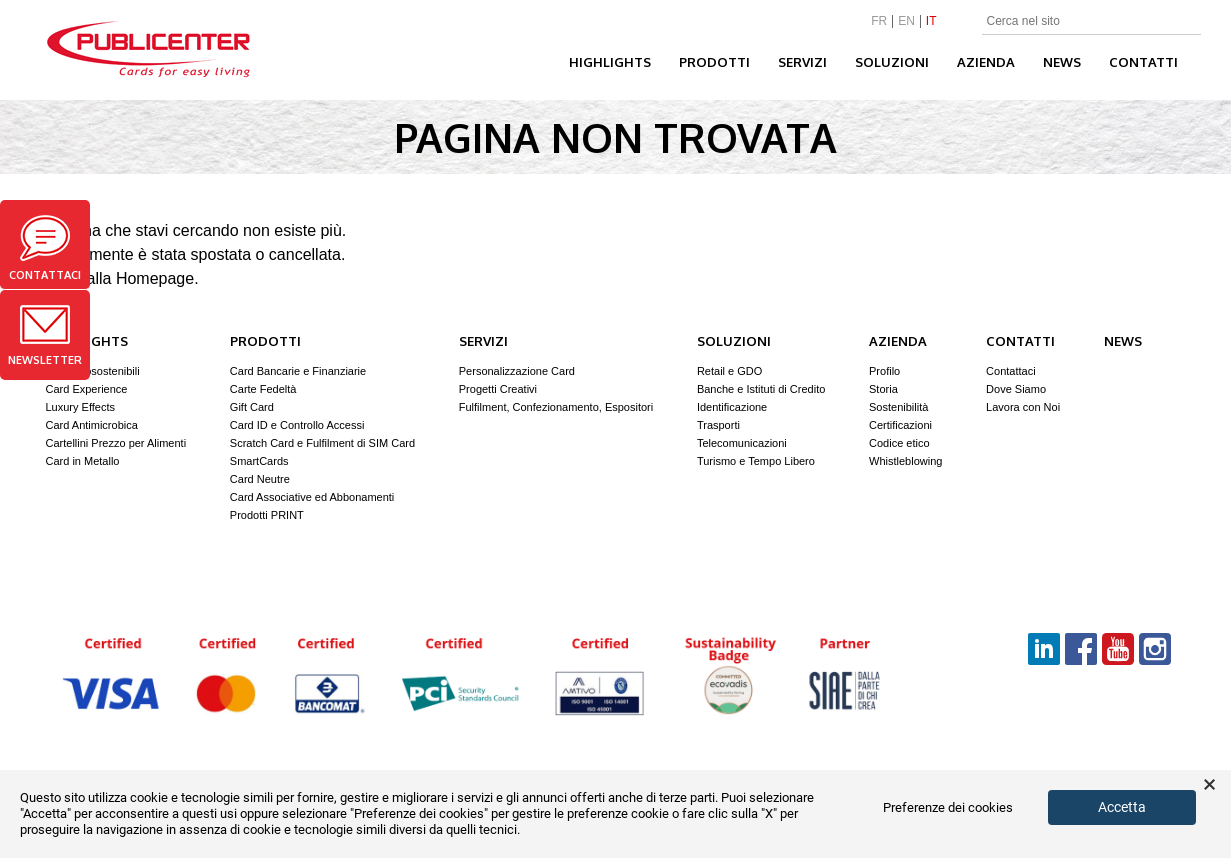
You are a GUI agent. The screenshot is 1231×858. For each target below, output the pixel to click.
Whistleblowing (905, 461)
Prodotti (714, 62)
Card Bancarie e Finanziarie (298, 371)
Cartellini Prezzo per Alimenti (116, 443)
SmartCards (259, 461)
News (1062, 62)
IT (931, 21)
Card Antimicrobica (92, 425)
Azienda (986, 62)
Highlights (610, 62)
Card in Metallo (83, 461)
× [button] (1209, 785)
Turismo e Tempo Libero (756, 461)
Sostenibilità (898, 407)
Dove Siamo (1016, 389)
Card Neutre (260, 479)
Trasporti (718, 425)
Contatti (1143, 62)
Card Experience (87, 389)
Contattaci (45, 248)
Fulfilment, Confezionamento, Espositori (556, 407)
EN (906, 21)
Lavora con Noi (1023, 407)
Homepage (155, 278)
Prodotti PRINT (267, 515)
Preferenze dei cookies (948, 808)
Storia (883, 389)
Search (1189, 22)
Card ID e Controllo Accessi (297, 425)
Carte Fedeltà (263, 389)
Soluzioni (892, 62)
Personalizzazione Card (517, 371)
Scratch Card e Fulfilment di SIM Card (322, 443)
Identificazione (732, 407)
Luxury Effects (81, 407)
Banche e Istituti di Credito (761, 389)
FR (879, 21)
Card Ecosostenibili (93, 371)
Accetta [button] (1122, 807)
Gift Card (252, 407)
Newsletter (45, 336)
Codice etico (899, 443)
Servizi (802, 62)
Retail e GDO (729, 371)
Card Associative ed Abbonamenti (312, 497)
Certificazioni (900, 425)
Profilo (884, 371)
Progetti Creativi (498, 389)
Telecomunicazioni (742, 443)
